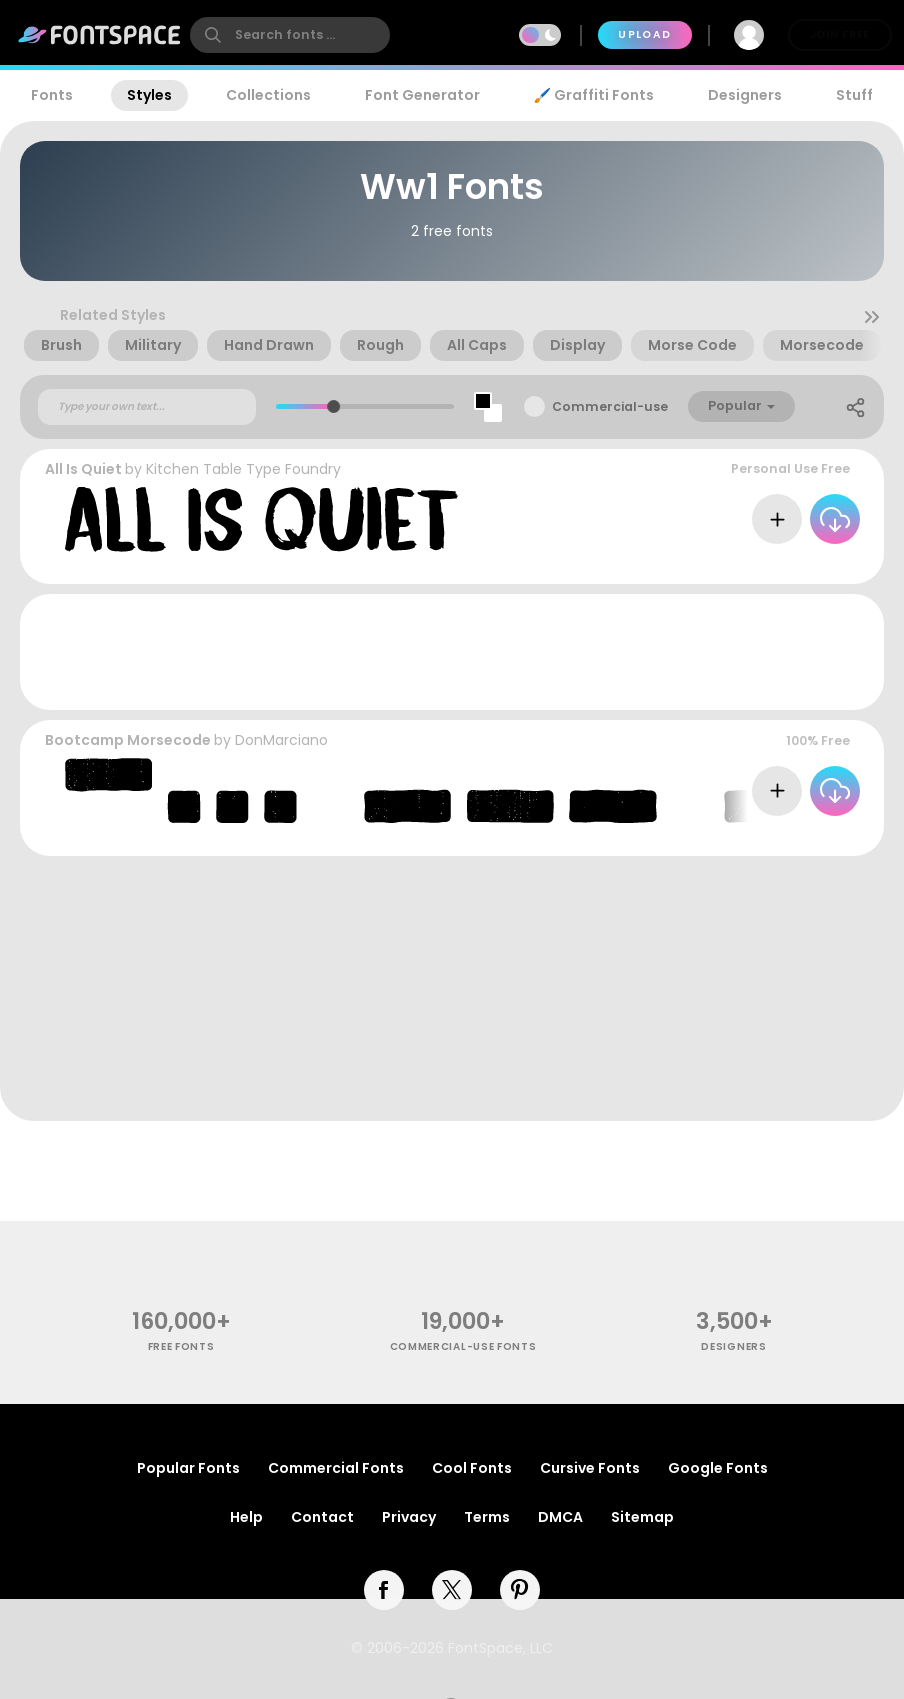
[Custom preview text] (147, 407)
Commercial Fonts (336, 1468)
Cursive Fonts (590, 1468)
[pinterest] (520, 1590)
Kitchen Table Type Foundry (243, 469)
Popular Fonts (188, 1468)
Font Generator (422, 95)
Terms (487, 1517)
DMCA (560, 1517)
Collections (268, 95)
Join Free (840, 34)
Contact (322, 1517)
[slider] (333, 406)
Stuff (854, 95)
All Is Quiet (83, 469)
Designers (745, 95)
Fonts (52, 95)
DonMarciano (281, 740)
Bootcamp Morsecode (128, 740)
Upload (644, 34)
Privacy (409, 1517)
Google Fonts (718, 1468)
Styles (149, 95)
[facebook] (384, 1590)
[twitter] (452, 1590)
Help (246, 1517)
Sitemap (642, 1517)
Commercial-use (610, 406)
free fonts (181, 1346)
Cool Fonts (472, 1468)
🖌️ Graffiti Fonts (594, 95)
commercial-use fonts (463, 1346)
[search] (290, 35)
